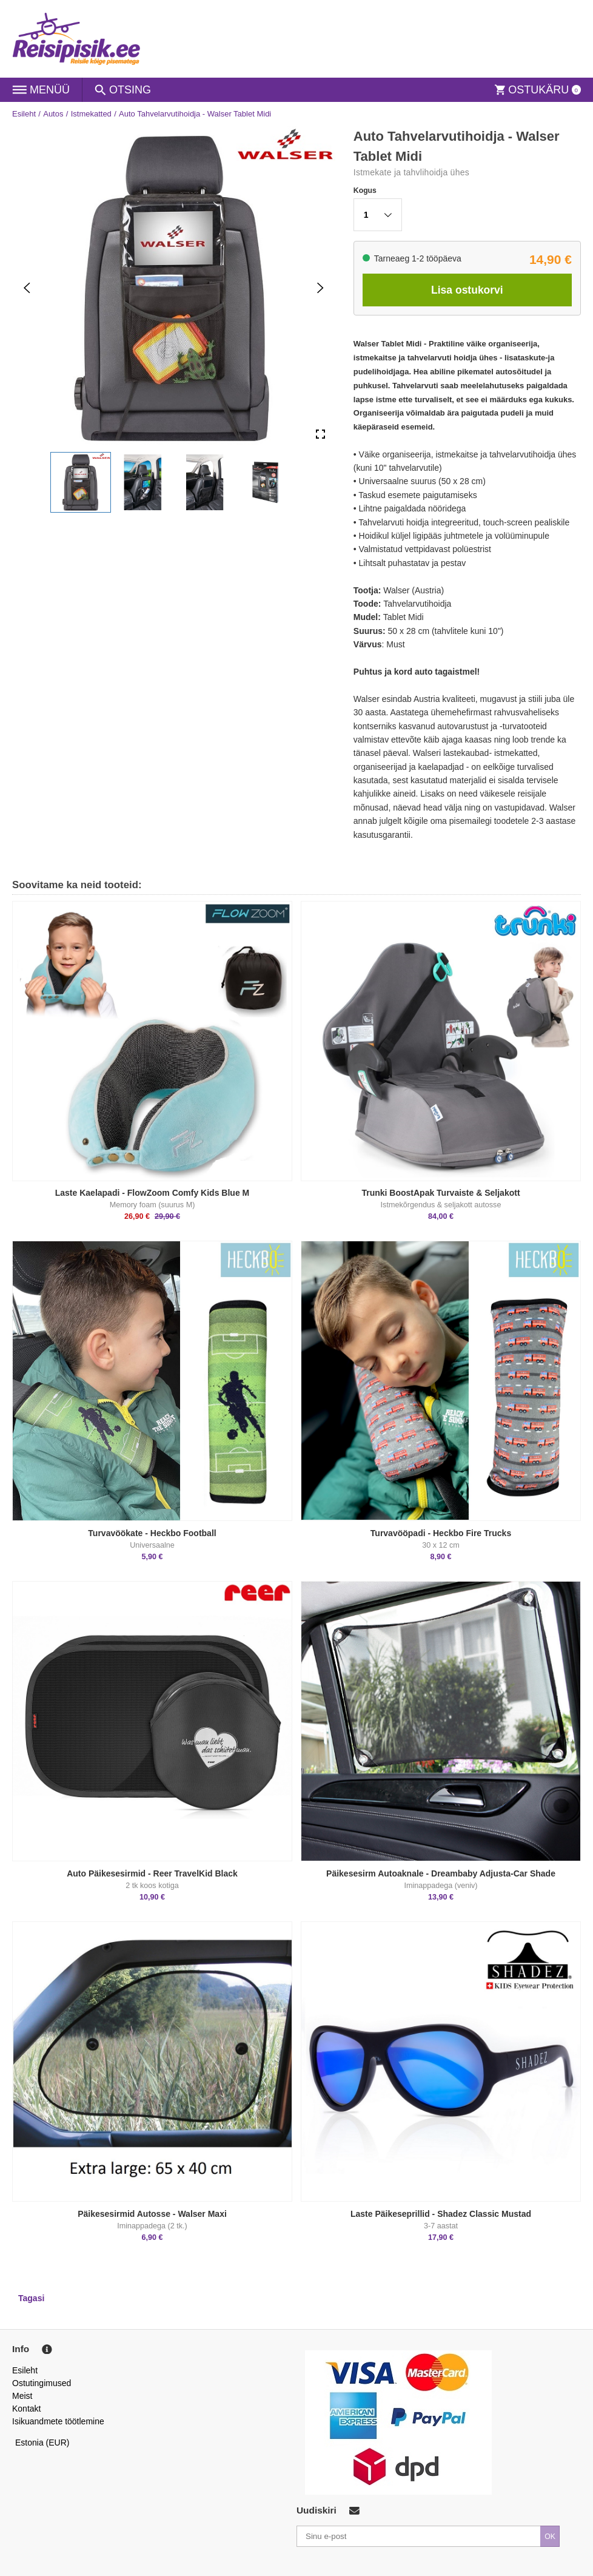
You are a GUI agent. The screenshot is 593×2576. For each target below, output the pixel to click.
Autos (53, 113)
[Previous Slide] (27, 287)
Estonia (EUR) (42, 2442)
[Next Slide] (320, 287)
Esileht (24, 113)
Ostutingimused (41, 2383)
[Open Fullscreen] (320, 434)
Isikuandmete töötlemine (58, 2421)
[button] (80, 482)
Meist (22, 2396)
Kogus (365, 190)
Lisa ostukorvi (467, 290)
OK (549, 2536)
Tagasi (31, 2298)
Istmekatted (91, 113)
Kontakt (26, 2408)
